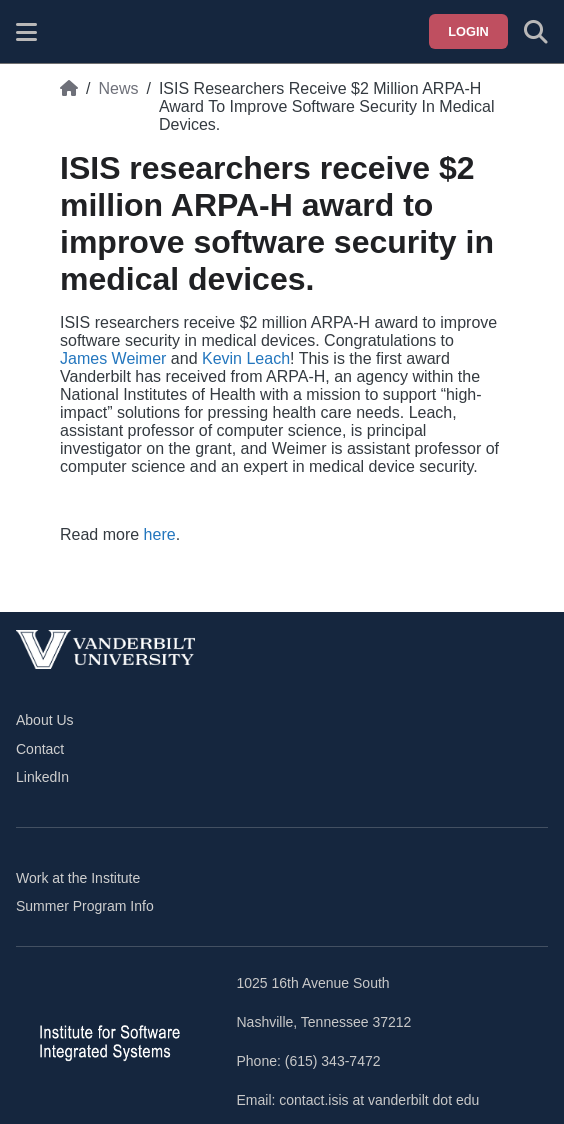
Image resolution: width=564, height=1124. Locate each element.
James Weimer (113, 358)
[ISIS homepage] (77, 32)
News (118, 88)
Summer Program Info (85, 906)
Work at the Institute (78, 878)
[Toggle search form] (536, 32)
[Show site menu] (26, 32)
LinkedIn (42, 777)
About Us (45, 720)
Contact (40, 749)
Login (468, 31)
